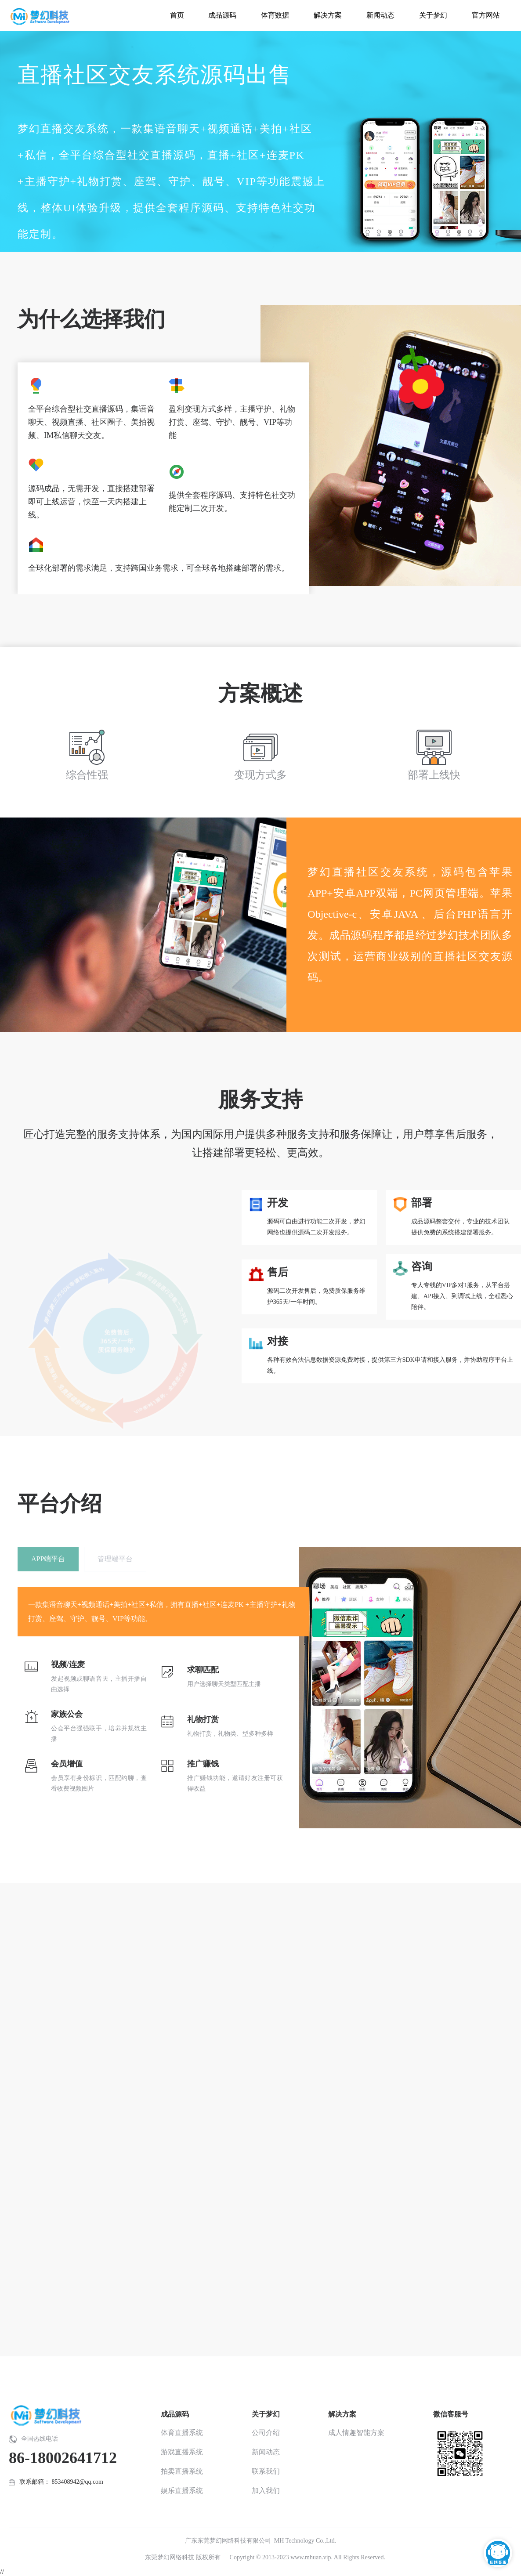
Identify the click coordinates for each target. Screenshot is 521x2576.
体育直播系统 (182, 2432)
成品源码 (175, 2414)
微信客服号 (450, 2414)
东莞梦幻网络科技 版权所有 (183, 2557)
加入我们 (266, 2490)
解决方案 (342, 2414)
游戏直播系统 (182, 2452)
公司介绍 (266, 2432)
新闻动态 (266, 2452)
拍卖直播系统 (182, 2471)
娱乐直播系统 (182, 2490)
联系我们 (266, 2471)
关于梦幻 (266, 2414)
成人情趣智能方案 (356, 2432)
